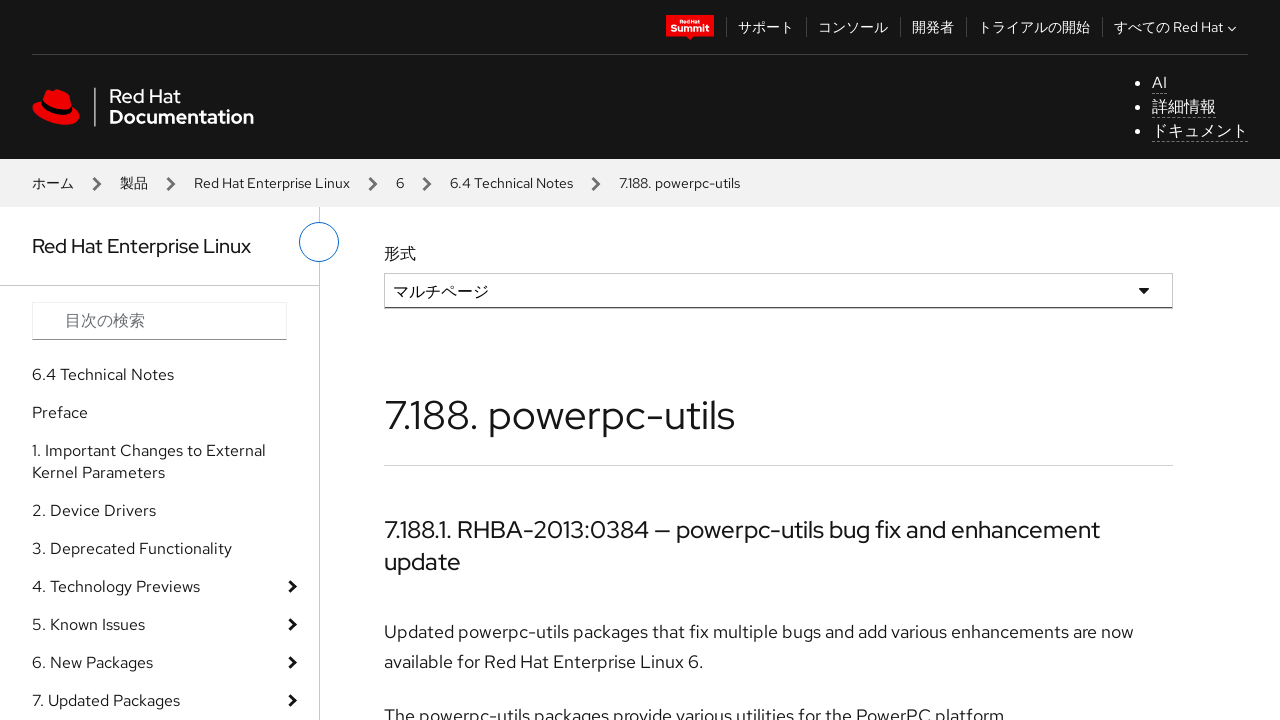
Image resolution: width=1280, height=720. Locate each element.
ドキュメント (1200, 130)
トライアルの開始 (1034, 27)
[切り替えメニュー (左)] (319, 242)
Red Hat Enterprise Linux (272, 183)
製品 (134, 183)
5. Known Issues (88, 624)
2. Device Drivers (94, 510)
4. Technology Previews (116, 586)
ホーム (53, 183)
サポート (766, 27)
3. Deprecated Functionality (132, 548)
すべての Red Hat (1177, 27)
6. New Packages (92, 662)
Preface (60, 412)
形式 (400, 253)
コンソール (853, 27)
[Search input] (159, 321)
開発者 (933, 27)
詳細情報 (1184, 106)
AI (1159, 82)
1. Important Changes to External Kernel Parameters (149, 461)
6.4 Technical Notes (511, 183)
